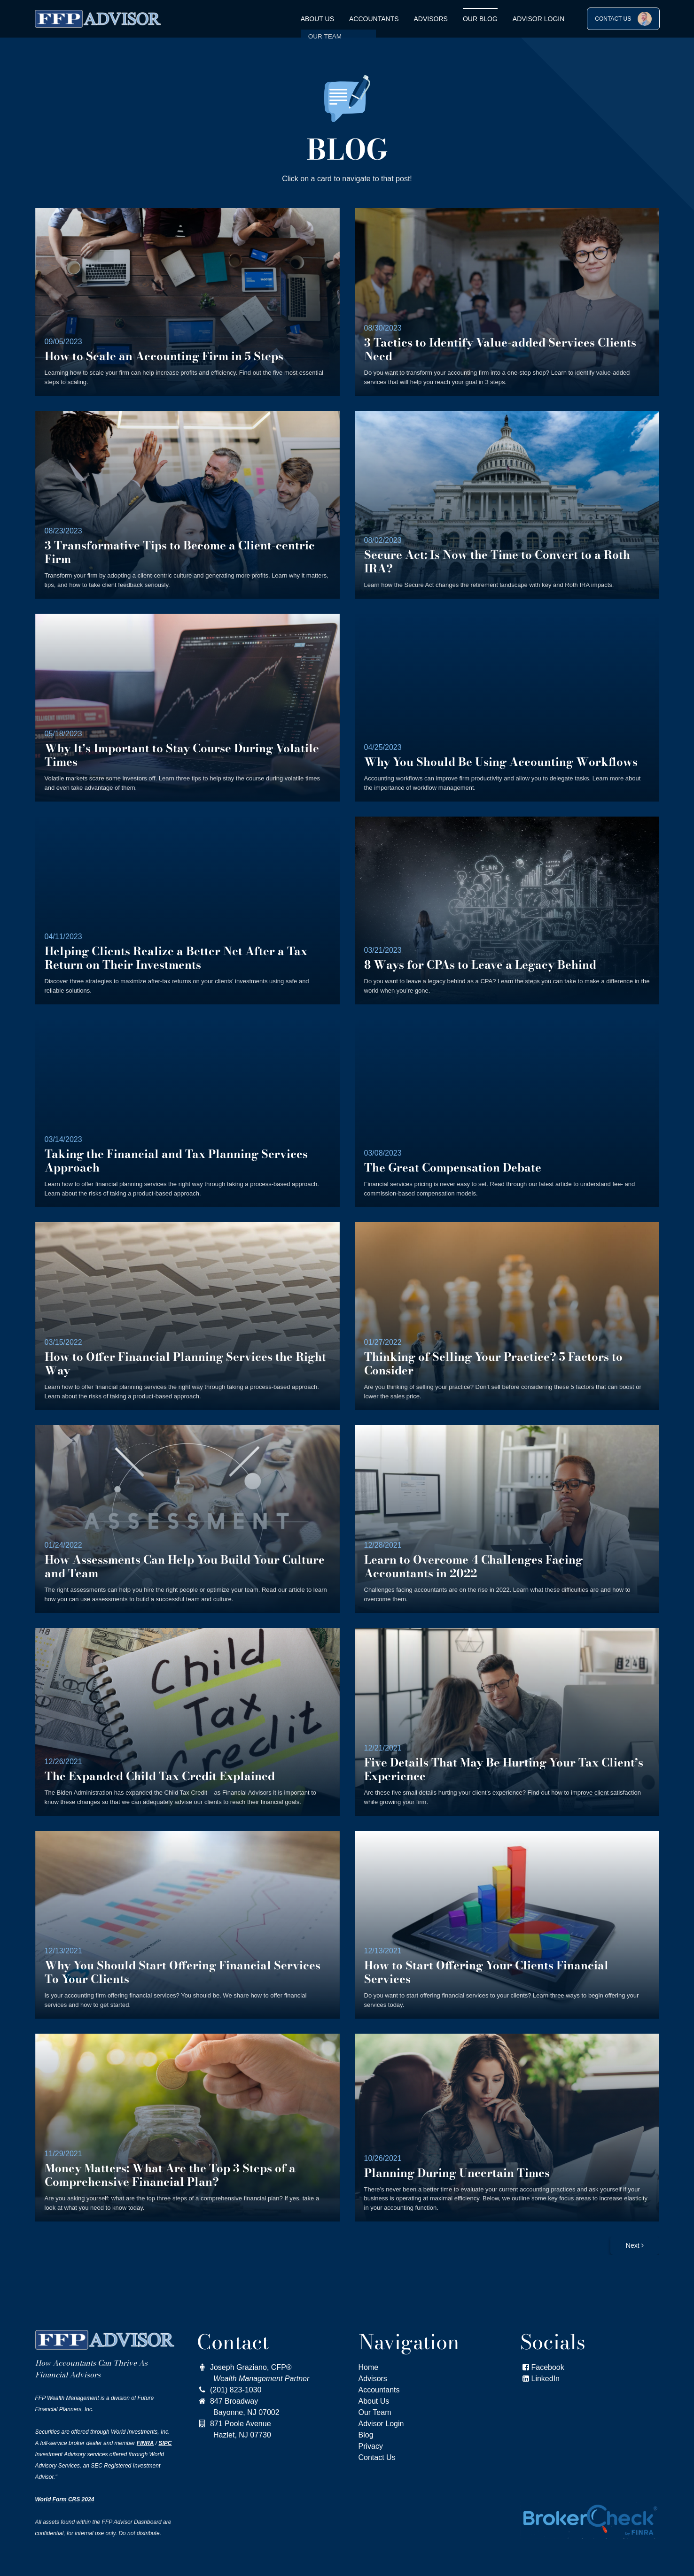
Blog (366, 2435)
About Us (317, 19)
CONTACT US (623, 19)
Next (635, 2245)
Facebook (542, 2367)
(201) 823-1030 (229, 2390)
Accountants (374, 19)
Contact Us (377, 2457)
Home (369, 2367)
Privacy (371, 2446)
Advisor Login (538, 19)
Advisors (431, 19)
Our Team (375, 2412)
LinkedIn (545, 2379)
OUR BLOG (480, 19)
